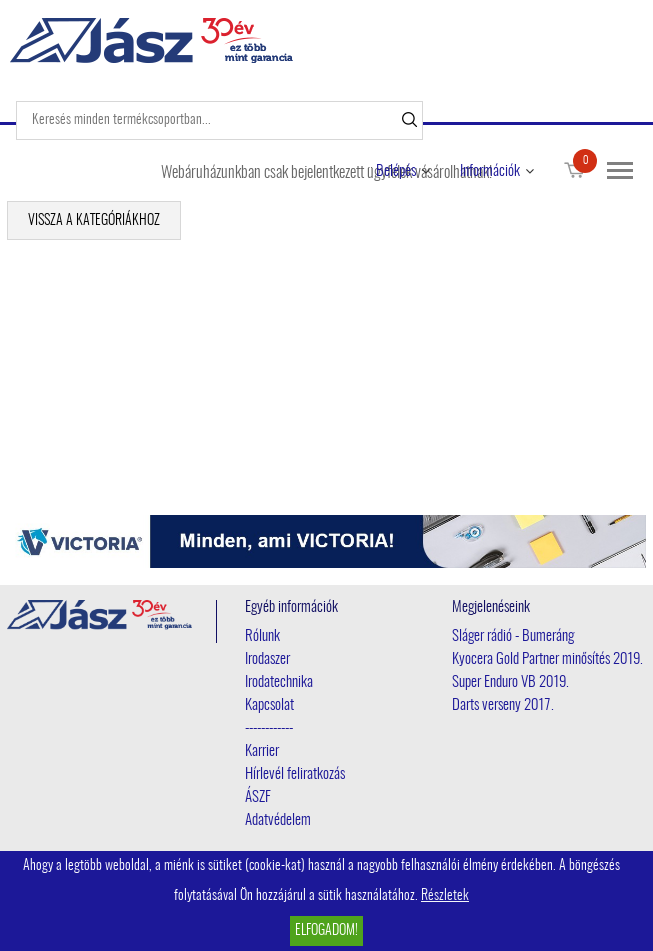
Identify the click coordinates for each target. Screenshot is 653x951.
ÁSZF (258, 797)
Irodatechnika (279, 682)
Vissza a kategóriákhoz (94, 221)
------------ (269, 728)
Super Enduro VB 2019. (510, 682)
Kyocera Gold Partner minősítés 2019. (547, 659)
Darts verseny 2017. (503, 705)
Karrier (262, 751)
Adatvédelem (278, 820)
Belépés (396, 171)
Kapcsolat (269, 705)
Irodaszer (267, 659)
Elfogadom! (326, 931)
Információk (490, 171)
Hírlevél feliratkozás (295, 774)
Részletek (445, 896)
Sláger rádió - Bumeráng (513, 636)
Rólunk (262, 636)
